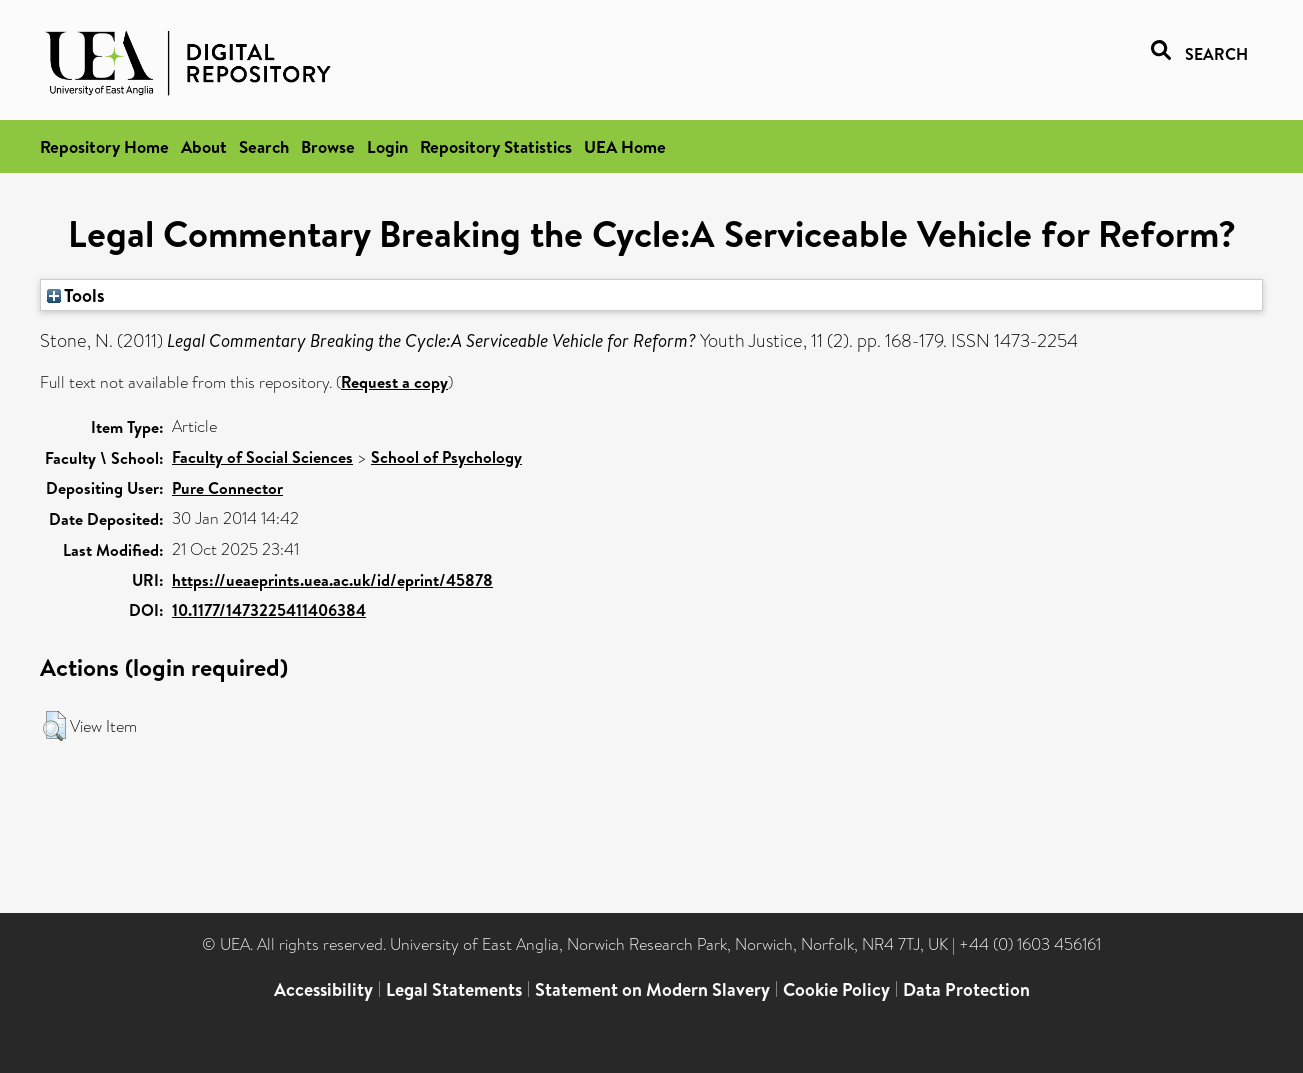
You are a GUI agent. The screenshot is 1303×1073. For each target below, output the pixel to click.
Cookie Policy (836, 989)
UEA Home (625, 146)
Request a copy (394, 382)
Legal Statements (454, 989)
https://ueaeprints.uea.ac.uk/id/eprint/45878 (332, 580)
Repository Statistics (496, 146)
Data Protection (966, 989)
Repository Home (104, 146)
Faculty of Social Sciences (262, 457)
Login (387, 146)
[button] (54, 726)
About (204, 146)
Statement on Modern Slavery (652, 989)
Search (264, 146)
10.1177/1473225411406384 (269, 610)
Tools (76, 295)
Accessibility (323, 989)
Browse (328, 146)
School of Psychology (446, 457)
